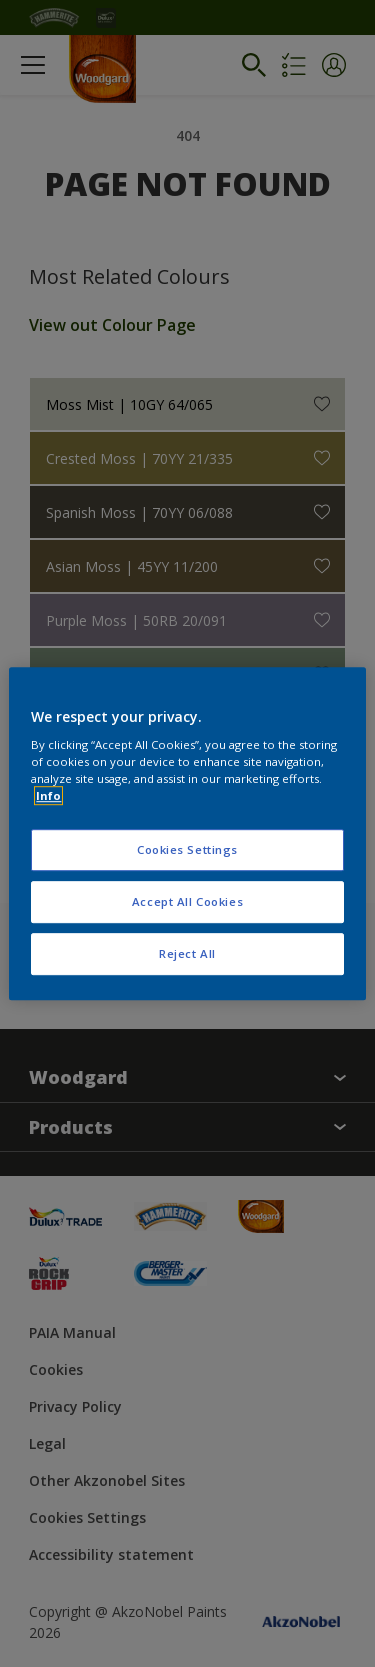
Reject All (187, 953)
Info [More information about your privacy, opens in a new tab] (48, 795)
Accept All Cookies (187, 901)
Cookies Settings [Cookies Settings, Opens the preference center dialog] (187, 850)
